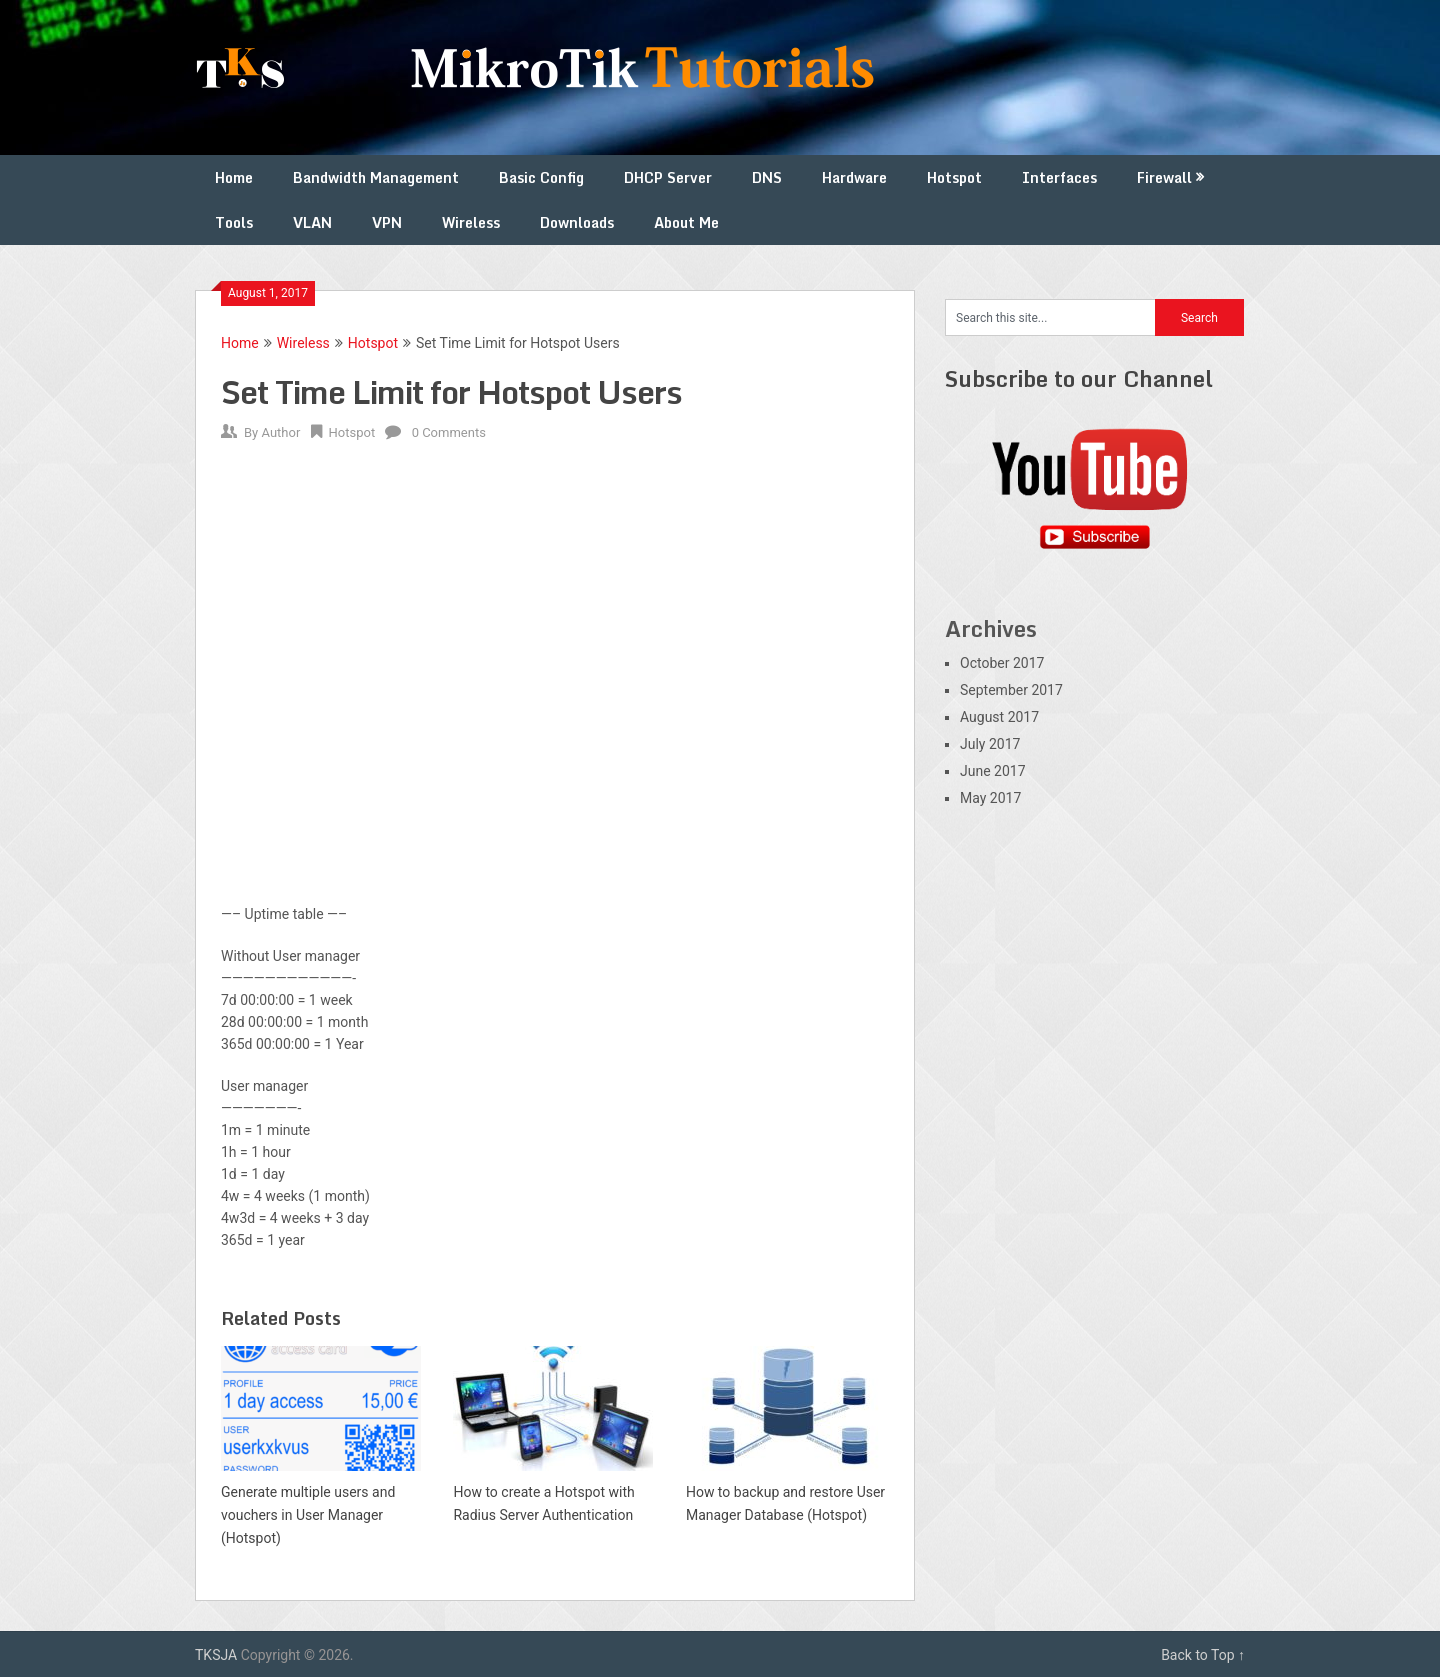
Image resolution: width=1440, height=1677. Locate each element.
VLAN (312, 222)
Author (280, 432)
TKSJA (216, 1655)
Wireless (471, 222)
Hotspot (954, 177)
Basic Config (541, 177)
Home (234, 177)
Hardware (854, 177)
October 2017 (1002, 663)
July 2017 (990, 744)
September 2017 (1011, 690)
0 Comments (449, 432)
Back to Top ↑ (1203, 1655)
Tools (234, 222)
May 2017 (990, 798)
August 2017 (999, 717)
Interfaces (1059, 177)
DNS (767, 177)
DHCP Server (668, 177)
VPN (387, 222)
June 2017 (993, 771)
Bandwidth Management (376, 177)
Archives (991, 628)
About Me (686, 222)
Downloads (577, 222)
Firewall (1164, 177)
